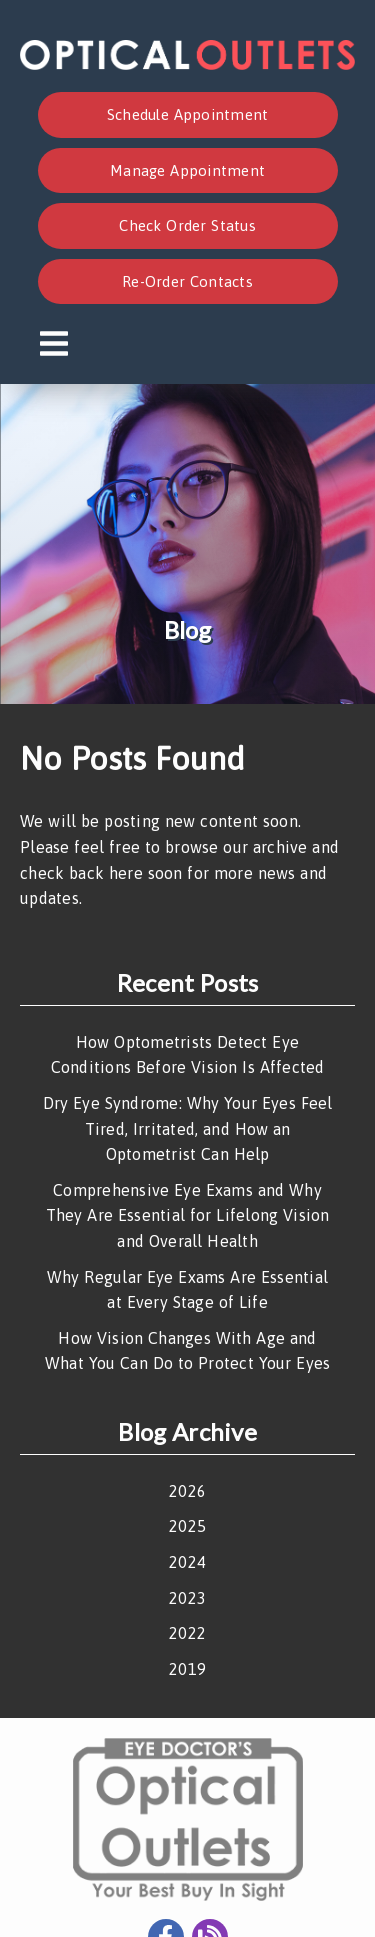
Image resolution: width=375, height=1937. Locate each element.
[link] (187, 64)
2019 (187, 1669)
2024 (187, 1562)
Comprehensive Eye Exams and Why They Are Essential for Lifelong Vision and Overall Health (188, 1215)
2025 (187, 1526)
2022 (187, 1633)
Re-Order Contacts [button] (187, 281)
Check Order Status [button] (187, 225)
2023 (187, 1598)
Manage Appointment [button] (187, 170)
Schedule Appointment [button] (188, 114)
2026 (187, 1491)
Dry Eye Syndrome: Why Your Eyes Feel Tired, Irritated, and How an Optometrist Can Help (188, 1128)
